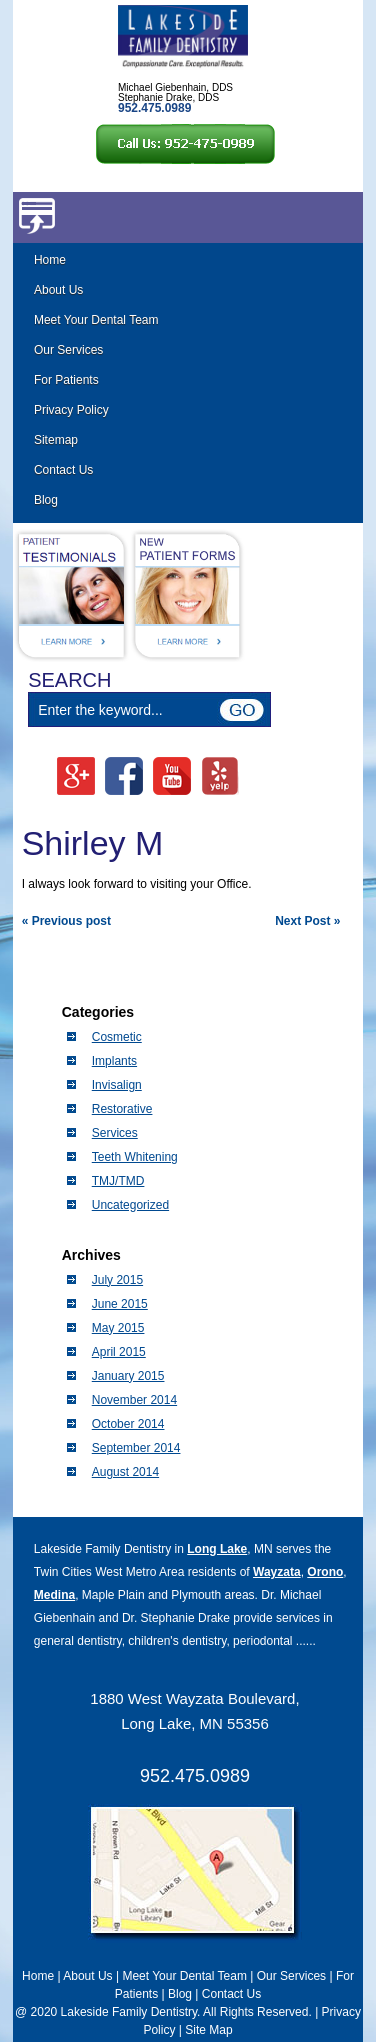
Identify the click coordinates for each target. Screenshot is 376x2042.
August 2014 (125, 1472)
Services (115, 1133)
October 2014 (128, 1424)
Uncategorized (130, 1205)
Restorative (122, 1109)
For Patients (66, 380)
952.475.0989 (195, 1776)
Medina (54, 1595)
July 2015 (117, 1280)
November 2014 (134, 1400)
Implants (114, 1061)
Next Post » (307, 921)
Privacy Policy (71, 410)
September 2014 (136, 1448)
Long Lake (217, 1549)
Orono (325, 1572)
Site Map (208, 2030)
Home (50, 260)
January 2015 (128, 1376)
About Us (58, 290)
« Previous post (66, 921)
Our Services (68, 350)
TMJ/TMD (118, 1181)
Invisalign (117, 1085)
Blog (46, 500)
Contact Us (63, 470)
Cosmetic (117, 1037)
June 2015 (120, 1304)
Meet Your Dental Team (96, 320)
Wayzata (277, 1572)
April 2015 (119, 1352)
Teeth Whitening (135, 1157)
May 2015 (118, 1328)
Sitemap (56, 440)
